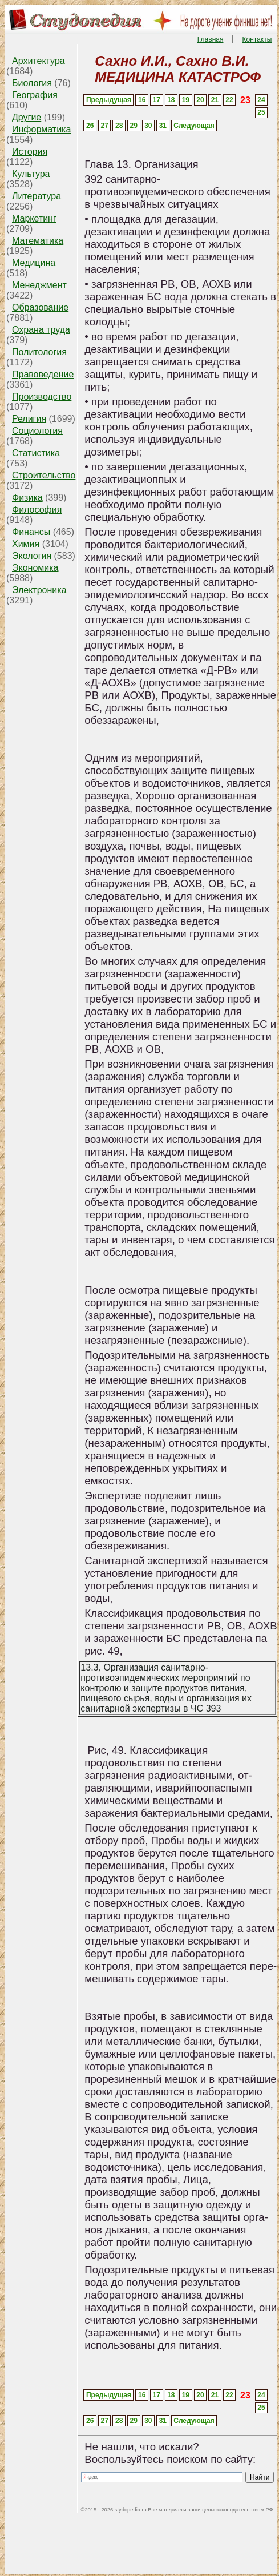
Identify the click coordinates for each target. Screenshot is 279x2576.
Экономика (35, 568)
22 (229, 100)
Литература (36, 196)
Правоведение (43, 374)
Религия (29, 419)
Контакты (257, 39)
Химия (25, 544)
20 (200, 100)
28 (119, 126)
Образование (40, 307)
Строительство (43, 475)
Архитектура (38, 61)
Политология (39, 352)
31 (163, 126)
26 (90, 126)
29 (134, 126)
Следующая (193, 126)
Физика (27, 497)
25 (261, 112)
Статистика (36, 453)
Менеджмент (39, 285)
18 (171, 100)
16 (141, 100)
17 (156, 100)
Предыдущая (108, 100)
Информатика (41, 129)
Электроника (39, 590)
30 (148, 126)
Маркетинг (34, 218)
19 (185, 100)
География (35, 95)
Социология (37, 431)
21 (215, 100)
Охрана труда (41, 330)
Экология (31, 556)
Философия (37, 509)
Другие (26, 117)
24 (261, 100)
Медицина (33, 263)
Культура (31, 174)
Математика (37, 240)
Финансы (31, 532)
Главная (210, 39)
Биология (32, 83)
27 (104, 126)
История (29, 151)
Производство (41, 396)
